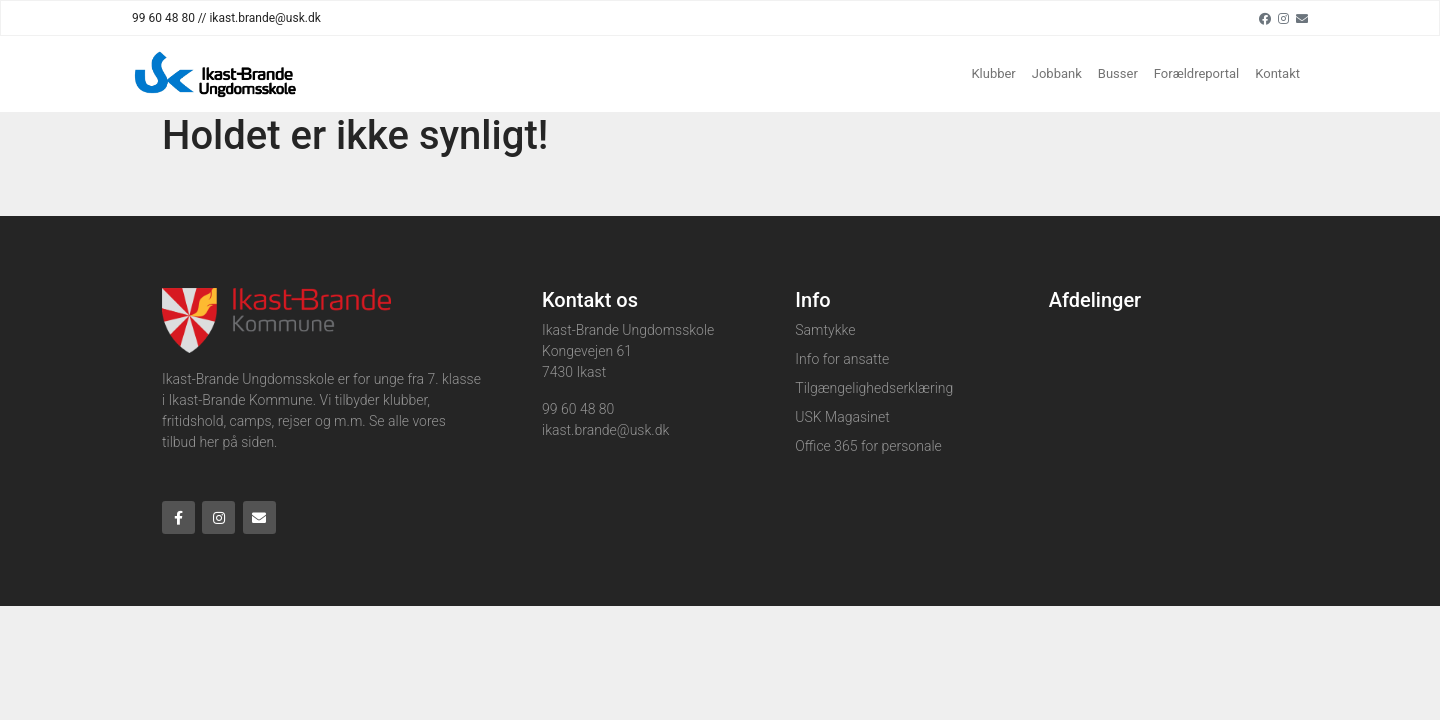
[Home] (216, 74)
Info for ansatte (842, 359)
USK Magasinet (842, 417)
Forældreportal (1196, 73)
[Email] (1302, 18)
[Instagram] (1283, 18)
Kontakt (1277, 73)
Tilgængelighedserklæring (874, 388)
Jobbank (1057, 73)
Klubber (993, 73)
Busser (1118, 73)
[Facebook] (1265, 18)
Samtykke (825, 330)
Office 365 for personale (868, 446)
